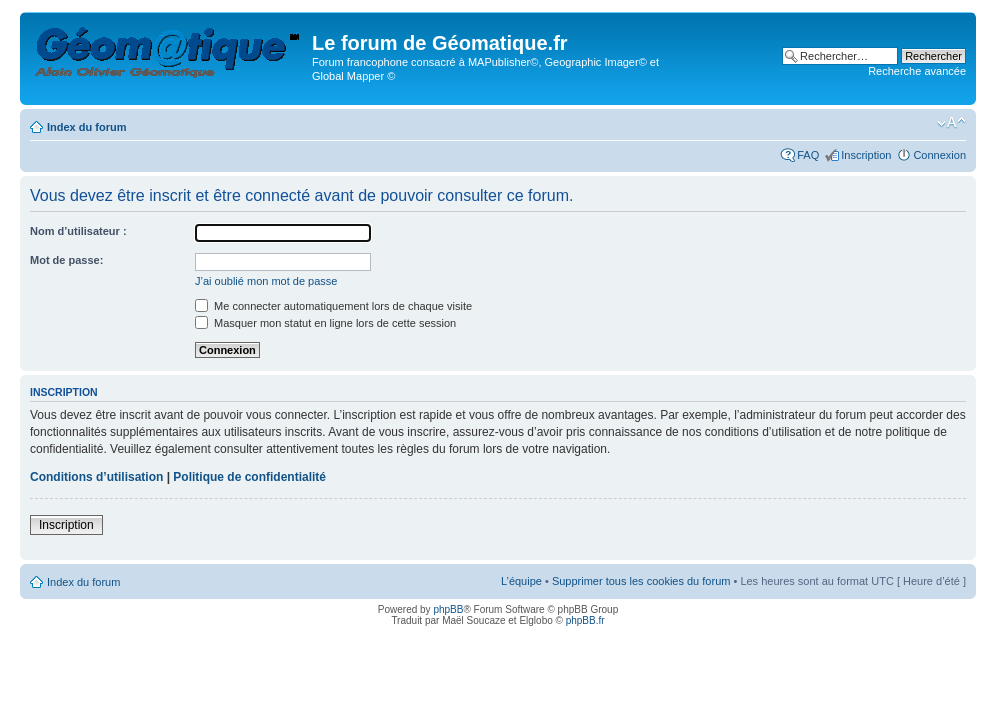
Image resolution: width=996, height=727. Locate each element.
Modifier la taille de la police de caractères (951, 123)
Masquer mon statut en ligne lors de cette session (325, 323)
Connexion (939, 155)
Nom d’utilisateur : (78, 231)
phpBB (448, 609)
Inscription (866, 155)
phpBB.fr (585, 620)
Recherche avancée (917, 71)
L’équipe (521, 581)
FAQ (808, 155)
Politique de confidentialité (249, 477)
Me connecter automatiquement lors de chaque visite (333, 306)
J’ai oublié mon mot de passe (266, 281)
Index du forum (86, 127)
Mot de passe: (66, 260)
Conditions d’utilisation (96, 477)
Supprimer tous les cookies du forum (641, 581)
